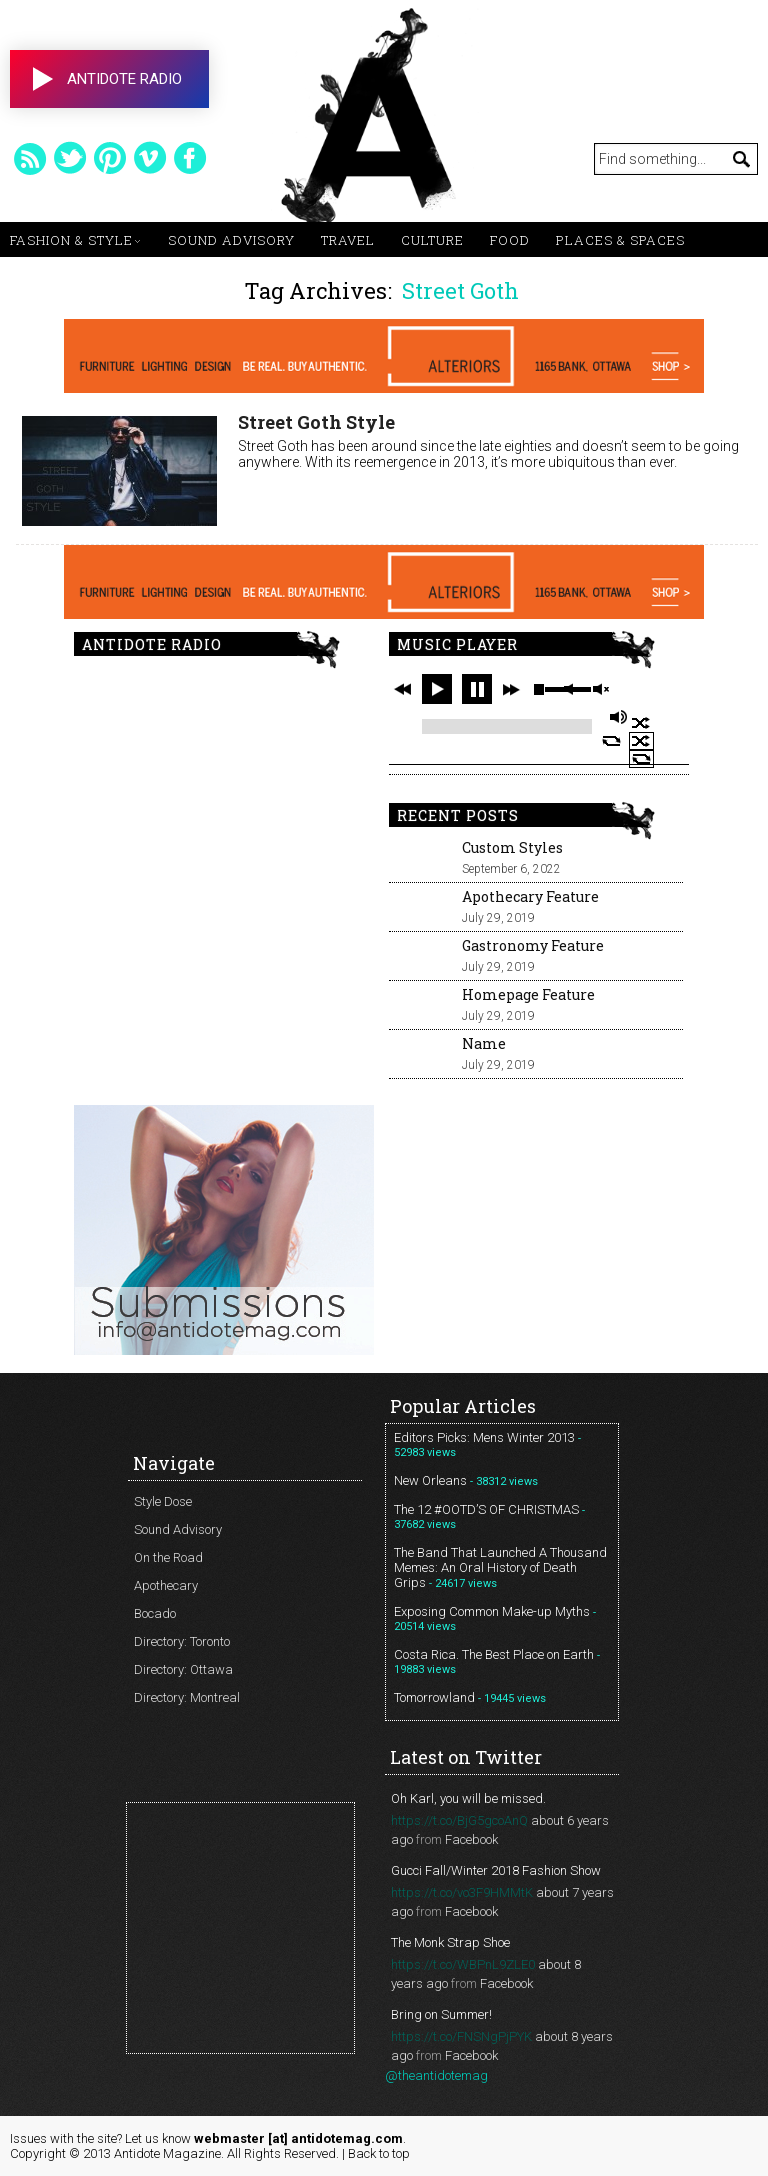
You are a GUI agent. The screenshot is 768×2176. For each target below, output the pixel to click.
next (511, 689)
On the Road (168, 1557)
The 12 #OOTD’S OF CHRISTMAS (486, 1509)
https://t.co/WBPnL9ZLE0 (463, 1964)
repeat (611, 741)
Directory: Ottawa (183, 1669)
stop (539, 689)
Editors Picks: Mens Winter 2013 (484, 1437)
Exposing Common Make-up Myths (492, 1611)
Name (484, 1043)
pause (477, 689)
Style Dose (163, 1501)
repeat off (641, 759)
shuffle (641, 723)
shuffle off (641, 741)
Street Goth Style (316, 422)
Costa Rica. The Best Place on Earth (494, 1654)
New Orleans (430, 1480)
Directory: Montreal (187, 1697)
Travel (348, 240)
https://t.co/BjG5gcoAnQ (459, 1820)
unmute (600, 689)
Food (510, 240)
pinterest (110, 158)
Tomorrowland (434, 1697)
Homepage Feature (528, 994)
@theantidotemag (436, 2075)
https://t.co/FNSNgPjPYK (461, 2036)
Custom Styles (512, 847)
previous (403, 689)
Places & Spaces (620, 240)
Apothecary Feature (530, 896)
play (437, 689)
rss (30, 158)
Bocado (155, 1613)
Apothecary (166, 1585)
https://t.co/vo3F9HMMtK (462, 1892)
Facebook (471, 1839)
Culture (432, 240)
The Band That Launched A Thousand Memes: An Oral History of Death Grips (500, 1567)
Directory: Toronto (182, 1641)
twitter (70, 158)
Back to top (379, 2153)
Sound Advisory (231, 240)
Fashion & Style (71, 240)
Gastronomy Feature (533, 945)
